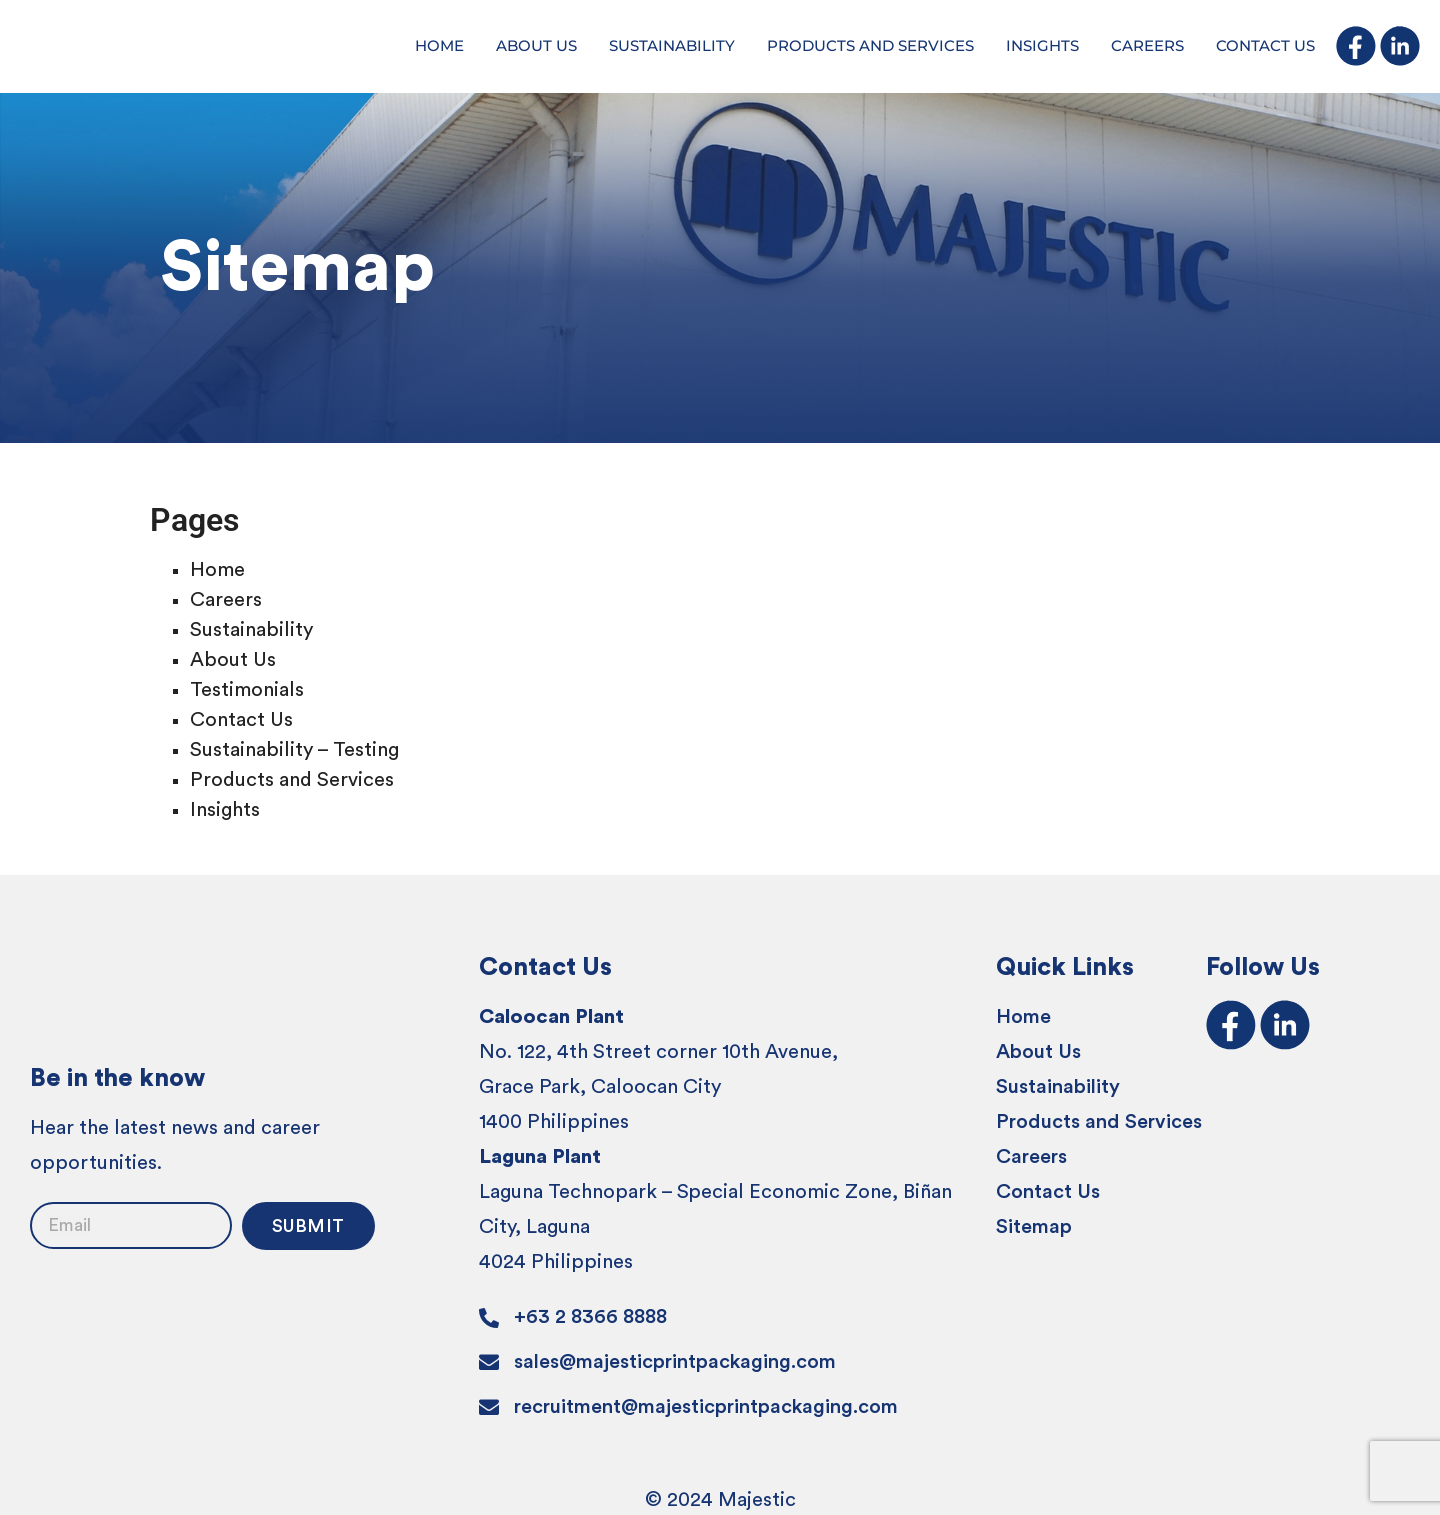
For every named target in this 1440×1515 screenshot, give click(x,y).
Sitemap (1034, 1227)
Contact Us (241, 720)
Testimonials (247, 690)
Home (217, 570)
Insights (225, 810)
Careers (226, 600)
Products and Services (292, 780)
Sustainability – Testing (294, 750)
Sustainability (251, 630)
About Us (233, 660)
